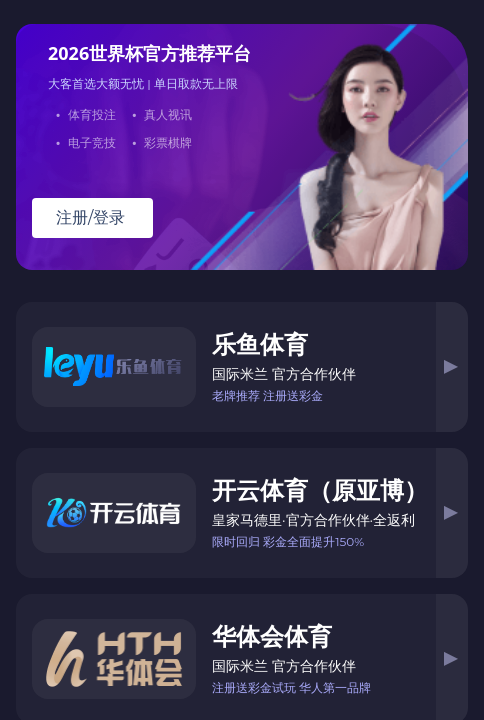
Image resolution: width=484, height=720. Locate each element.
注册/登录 (90, 217)
